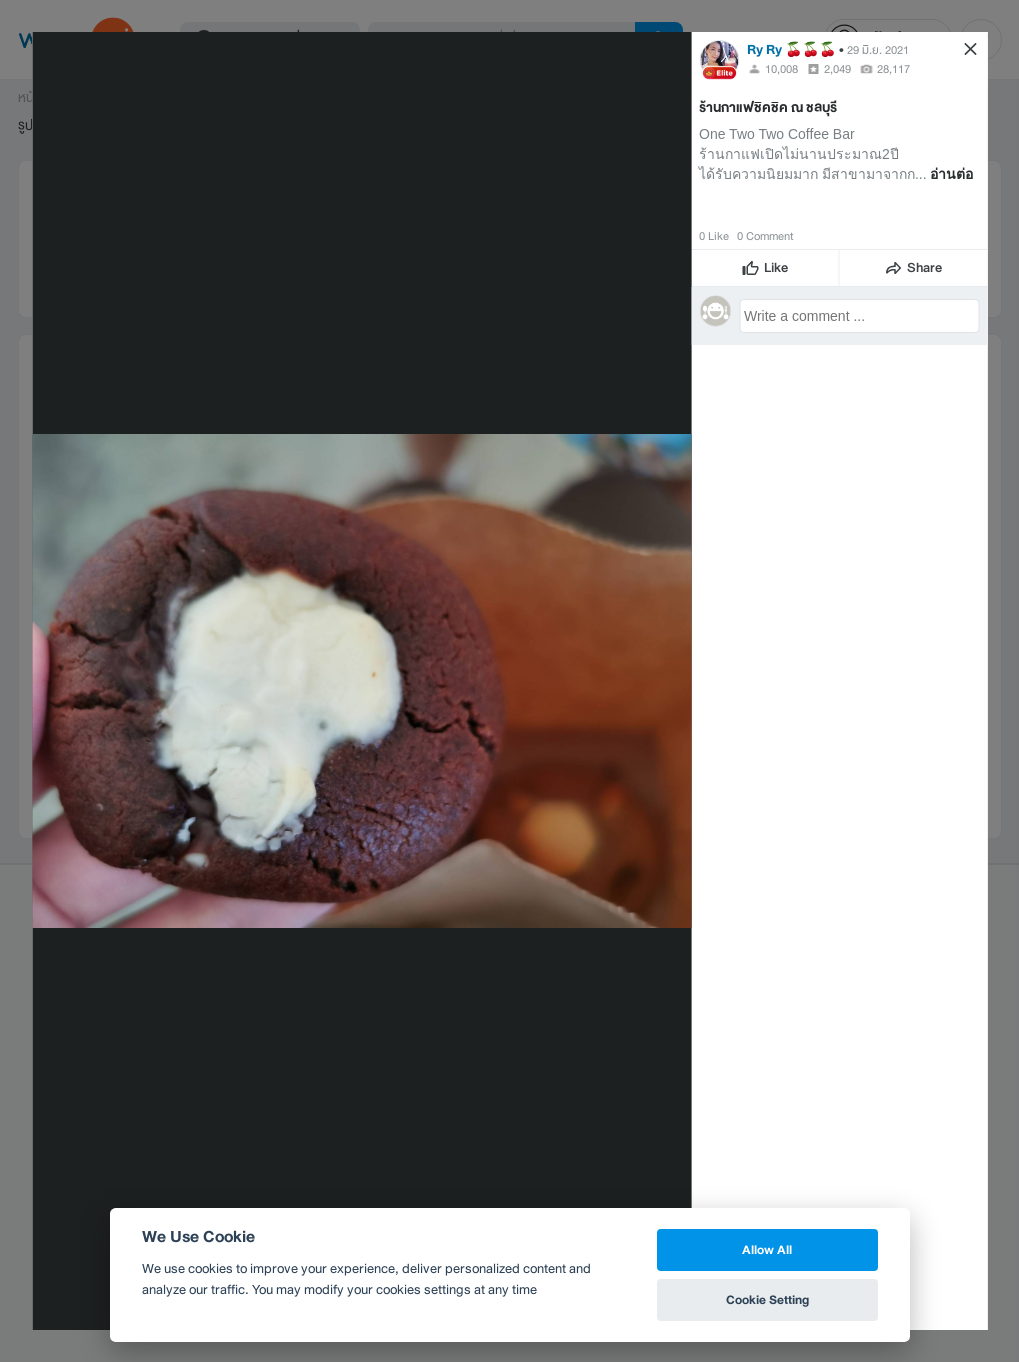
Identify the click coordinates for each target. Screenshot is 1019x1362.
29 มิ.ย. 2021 (878, 50)
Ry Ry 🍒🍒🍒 (791, 49)
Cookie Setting (767, 1299)
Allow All (767, 1249)
